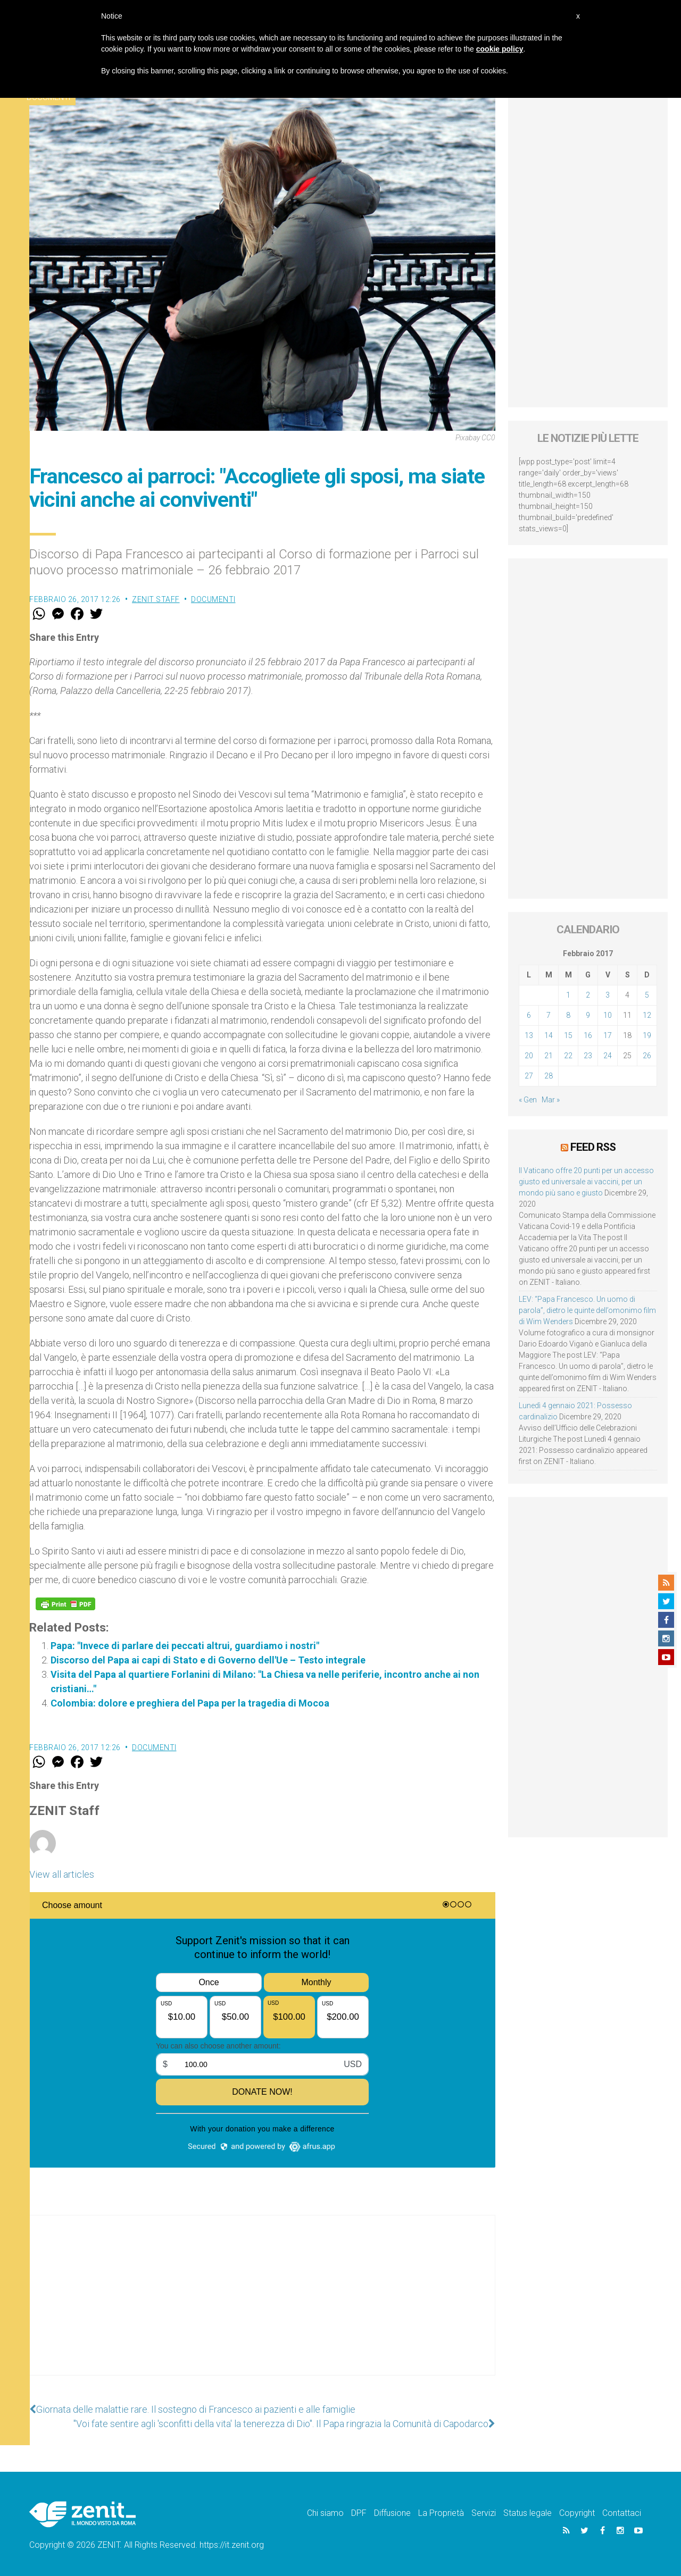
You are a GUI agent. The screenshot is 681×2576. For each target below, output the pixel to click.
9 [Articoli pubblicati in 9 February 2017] (588, 1015)
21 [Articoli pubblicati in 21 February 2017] (548, 1055)
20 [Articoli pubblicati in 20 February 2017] (529, 1055)
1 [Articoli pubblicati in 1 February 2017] (568, 995)
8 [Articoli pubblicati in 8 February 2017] (568, 1015)
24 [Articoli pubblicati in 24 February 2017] (607, 1055)
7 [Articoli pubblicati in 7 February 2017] (548, 1015)
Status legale (527, 2513)
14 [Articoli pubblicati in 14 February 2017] (548, 1035)
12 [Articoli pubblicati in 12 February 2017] (647, 1015)
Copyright (577, 2513)
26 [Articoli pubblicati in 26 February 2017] (647, 1055)
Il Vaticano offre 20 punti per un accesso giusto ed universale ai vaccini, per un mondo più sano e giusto (586, 1181)
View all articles (61, 1874)
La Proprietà (441, 2513)
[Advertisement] (262, 2305)
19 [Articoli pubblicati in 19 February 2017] (647, 1035)
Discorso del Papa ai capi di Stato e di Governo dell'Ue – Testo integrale (208, 1660)
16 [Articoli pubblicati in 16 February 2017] (588, 1035)
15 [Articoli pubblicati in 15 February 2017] (568, 1035)
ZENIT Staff (156, 599)
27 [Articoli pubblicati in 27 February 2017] (529, 1076)
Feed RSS (593, 1147)
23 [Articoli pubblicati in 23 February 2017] (588, 1055)
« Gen (528, 1099)
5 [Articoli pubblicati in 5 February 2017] (647, 995)
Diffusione (392, 2513)
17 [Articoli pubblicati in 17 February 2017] (607, 1035)
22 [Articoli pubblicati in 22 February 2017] (568, 1055)
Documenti (213, 599)
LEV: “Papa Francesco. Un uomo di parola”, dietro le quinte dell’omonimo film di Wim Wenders (587, 1310)
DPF (359, 2513)
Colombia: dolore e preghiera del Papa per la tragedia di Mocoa (190, 1703)
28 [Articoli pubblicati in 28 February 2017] (548, 1076)
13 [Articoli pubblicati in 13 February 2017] (529, 1035)
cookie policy (500, 49)
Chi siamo (325, 2513)
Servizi (483, 2513)
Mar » (551, 1099)
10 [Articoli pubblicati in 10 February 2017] (607, 1015)
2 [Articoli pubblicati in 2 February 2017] (588, 995)
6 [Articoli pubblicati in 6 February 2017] (529, 1015)
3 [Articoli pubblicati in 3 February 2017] (607, 995)
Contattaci (621, 2513)
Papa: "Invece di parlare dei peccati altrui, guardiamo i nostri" (185, 1645)
